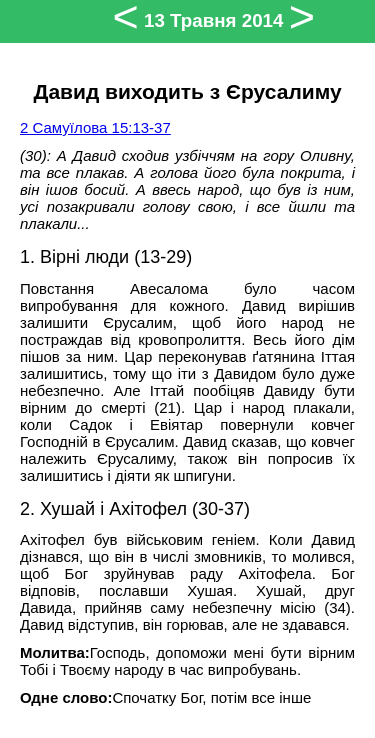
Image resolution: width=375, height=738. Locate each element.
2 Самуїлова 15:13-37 (95, 127)
